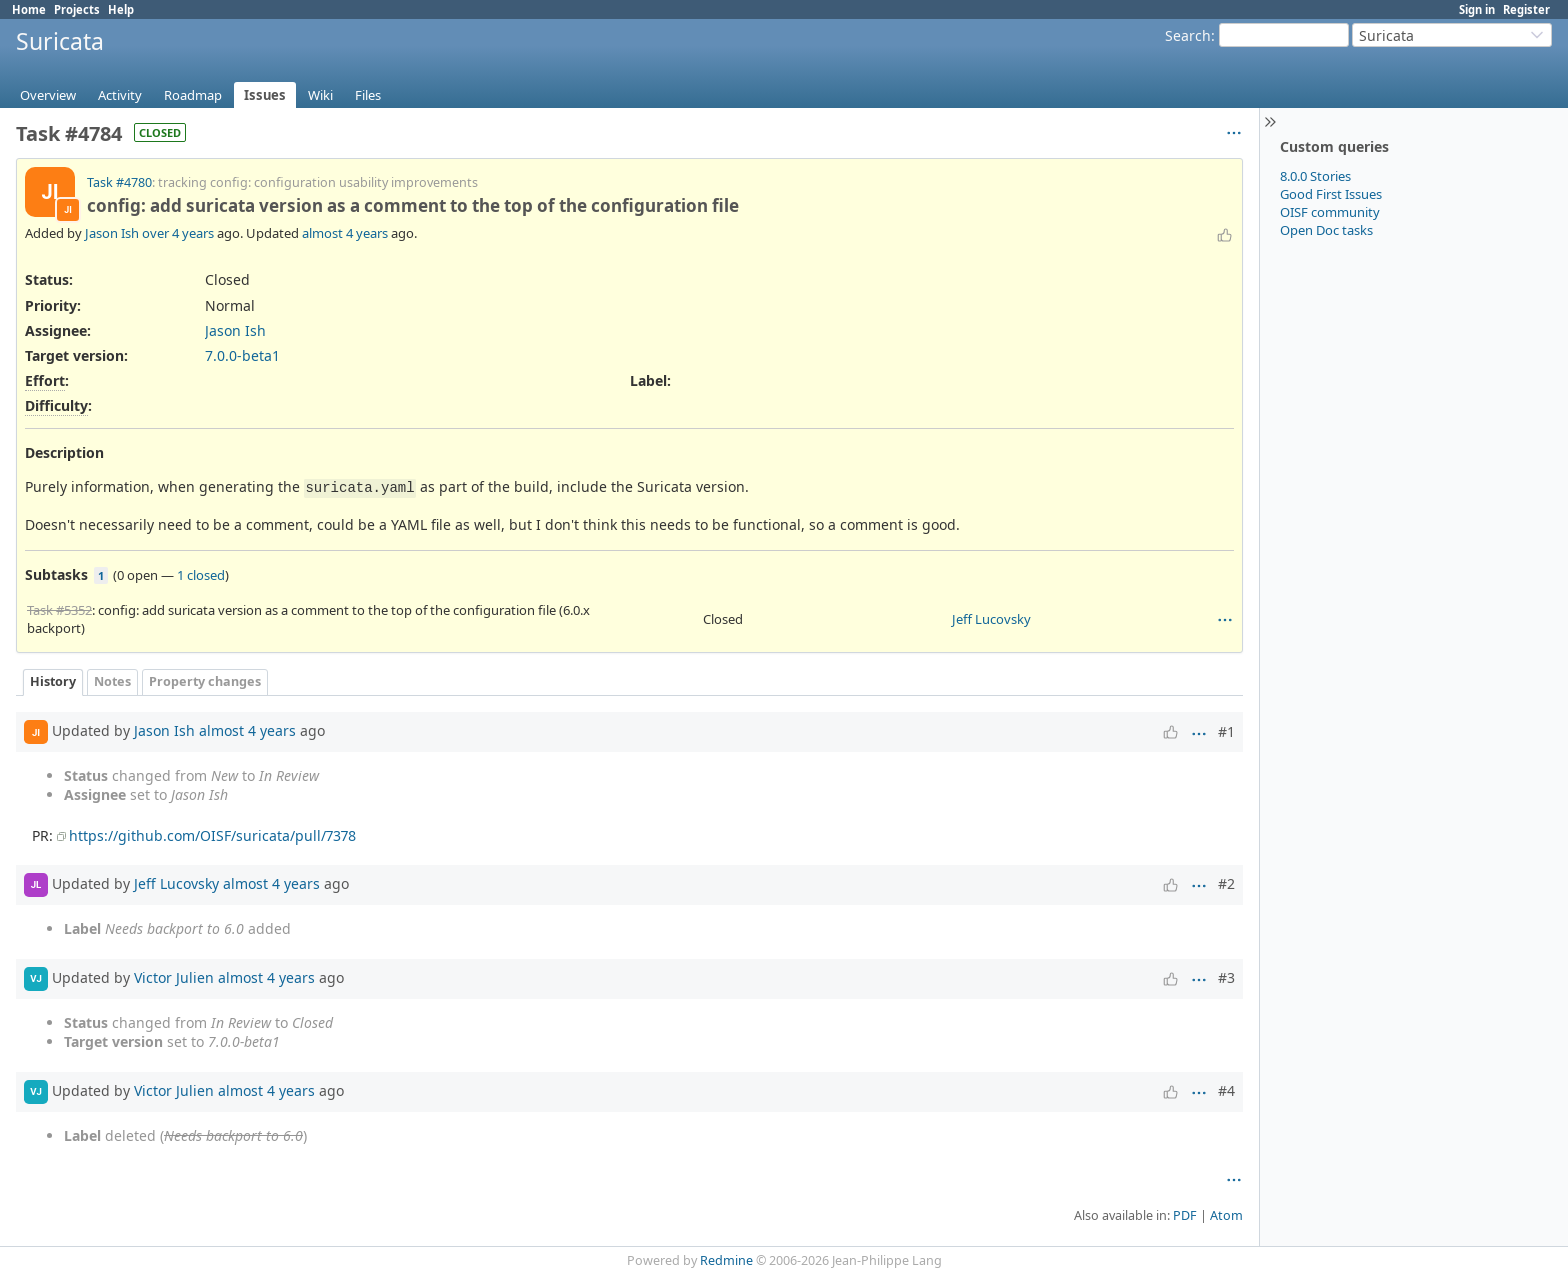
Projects (77, 9)
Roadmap (193, 95)
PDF (1185, 1215)
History (53, 681)
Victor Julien (174, 976)
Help (121, 9)
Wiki (320, 95)
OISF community (1330, 212)
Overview (48, 95)
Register (1526, 9)
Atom (1226, 1215)
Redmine (726, 1260)
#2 (1226, 883)
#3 (1226, 977)
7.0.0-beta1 (242, 355)
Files (368, 95)
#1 (1226, 731)
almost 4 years (345, 233)
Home (29, 9)
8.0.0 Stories (1315, 176)
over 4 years (178, 233)
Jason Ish (112, 233)
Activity (120, 95)
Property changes (205, 681)
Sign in (1477, 9)
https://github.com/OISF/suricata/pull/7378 (212, 835)
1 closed (201, 575)
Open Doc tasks (1326, 230)
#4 (1226, 1090)
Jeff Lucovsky (991, 619)
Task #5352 (59, 610)
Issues (265, 95)
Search (1188, 35)
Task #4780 (119, 182)
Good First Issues (1331, 194)
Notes (112, 681)
